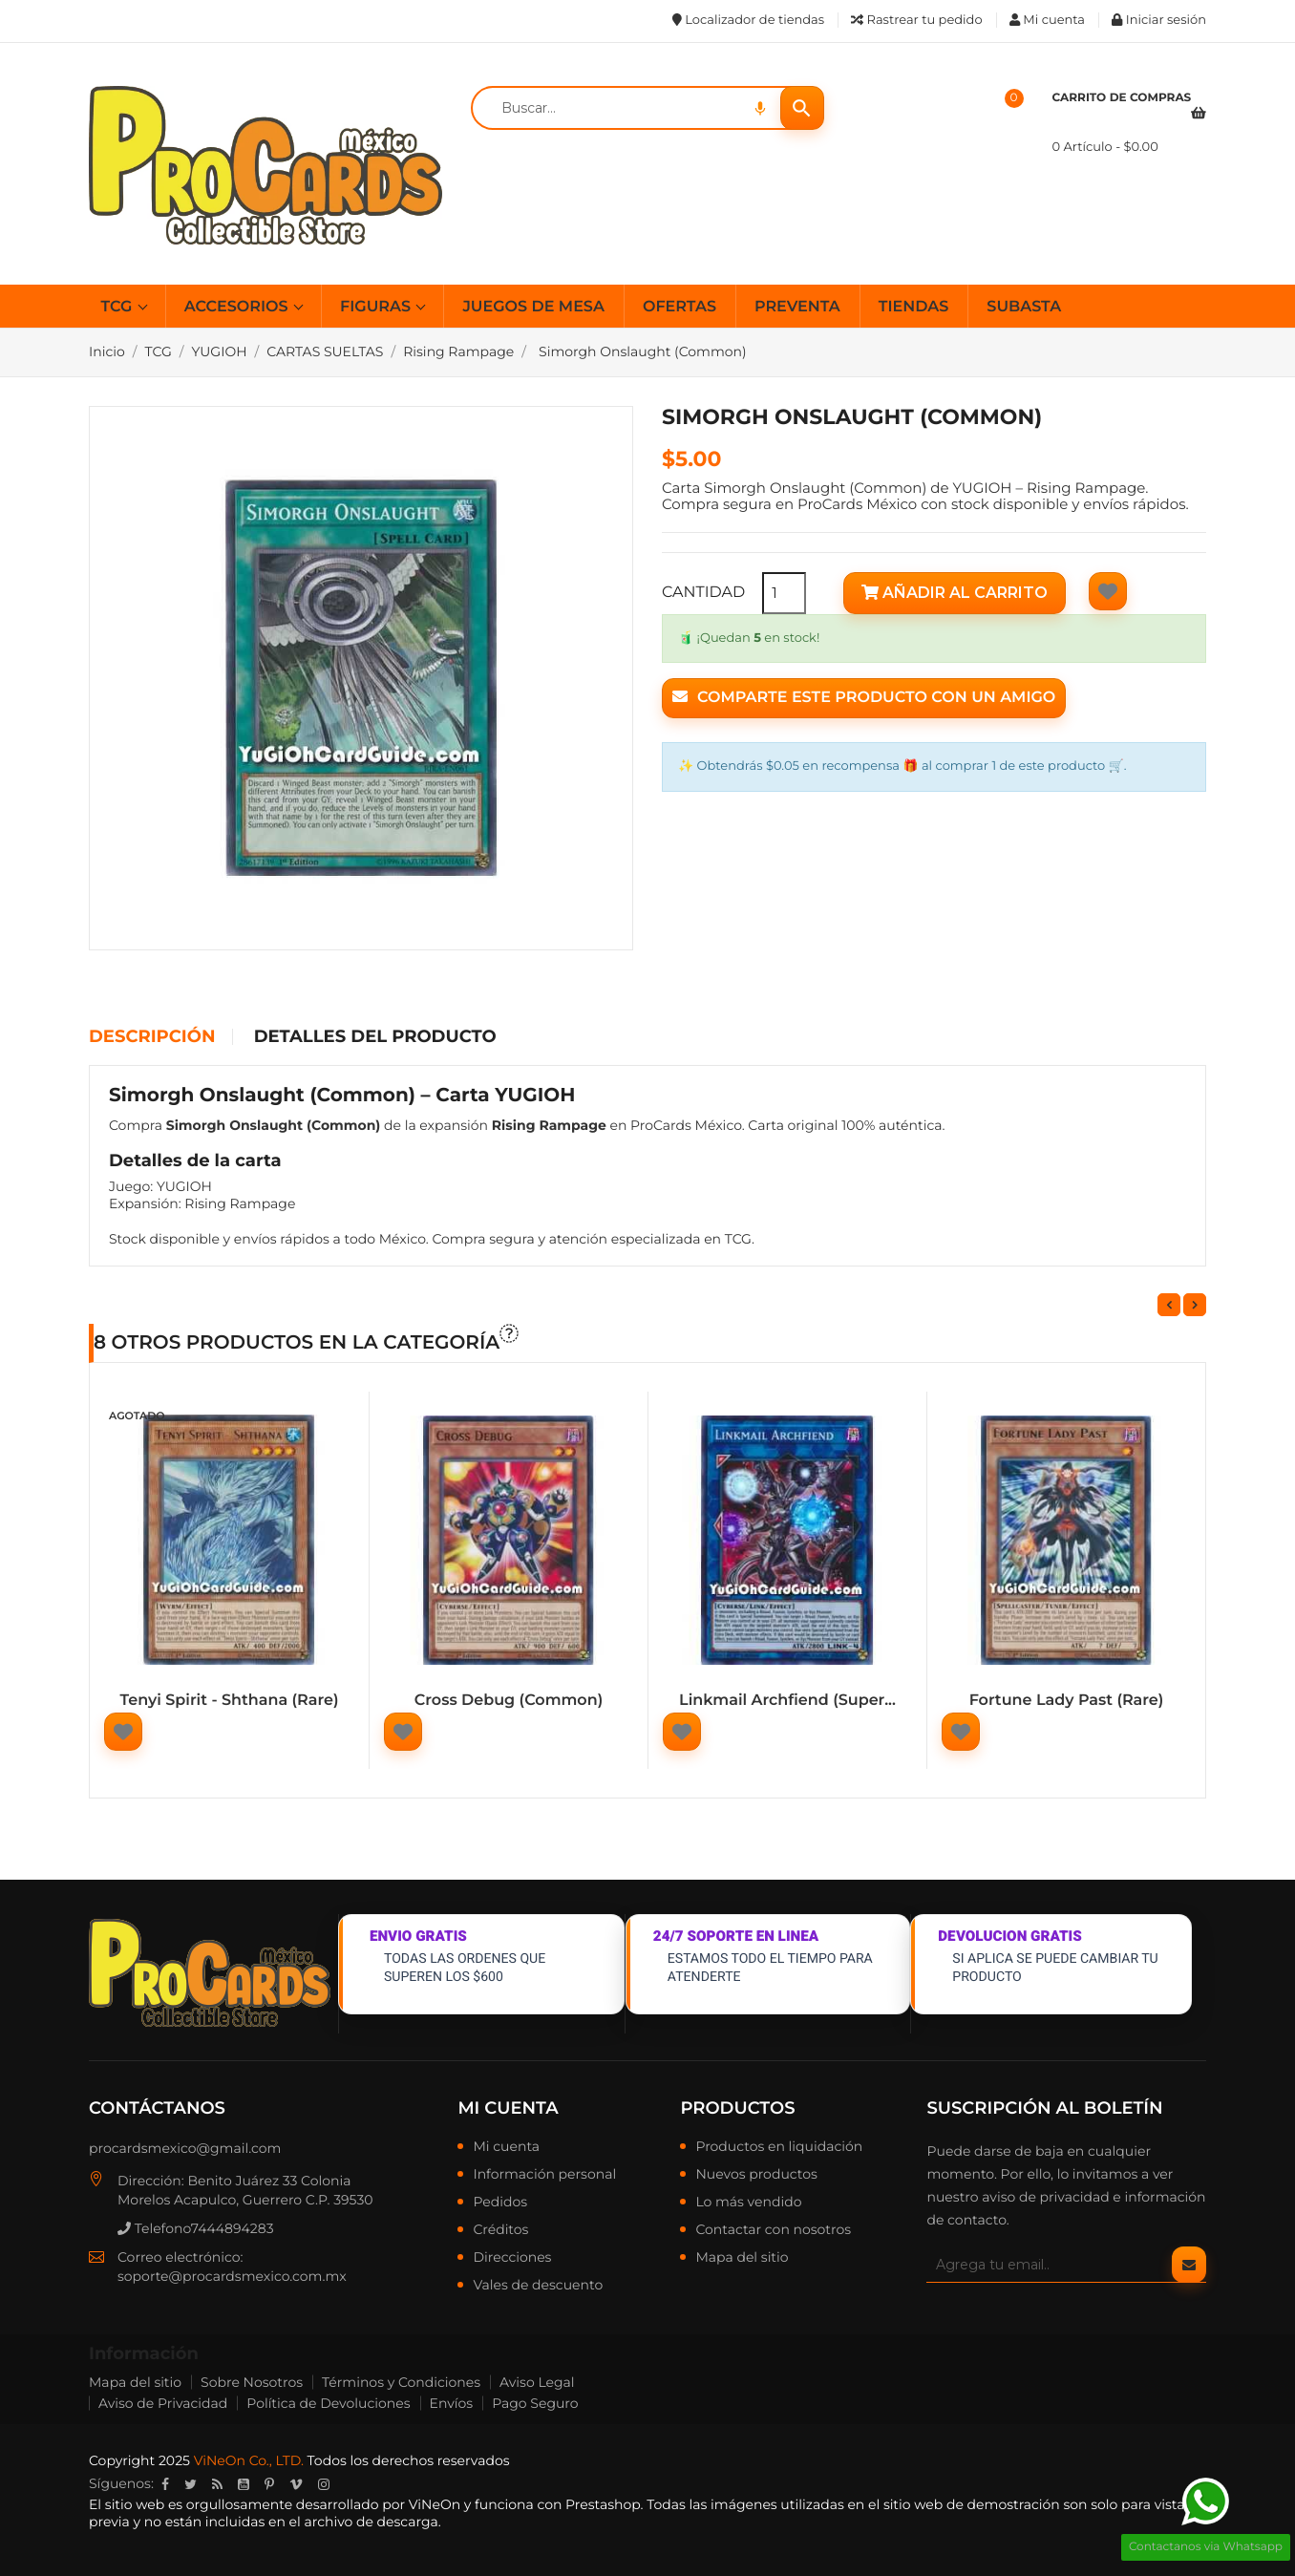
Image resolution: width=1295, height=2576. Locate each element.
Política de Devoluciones (328, 2403)
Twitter (190, 2484)
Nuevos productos (756, 2174)
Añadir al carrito (954, 593)
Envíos (452, 2403)
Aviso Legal (537, 2382)
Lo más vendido (748, 2202)
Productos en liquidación (778, 2147)
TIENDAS (914, 307)
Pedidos (500, 2202)
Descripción (152, 1037)
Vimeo (296, 2484)
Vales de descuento (538, 2285)
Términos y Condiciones (401, 2382)
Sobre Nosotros (252, 2382)
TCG (119, 307)
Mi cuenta (507, 2107)
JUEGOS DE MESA (533, 307)
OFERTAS (679, 307)
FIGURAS (377, 307)
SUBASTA (1024, 307)
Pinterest (269, 2484)
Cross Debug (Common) (508, 1701)
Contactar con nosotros (773, 2230)
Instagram (323, 2484)
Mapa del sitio (741, 2258)
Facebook (165, 2484)
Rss (217, 2484)
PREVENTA (797, 307)
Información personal (544, 2174)
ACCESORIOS (238, 307)
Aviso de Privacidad (162, 2403)
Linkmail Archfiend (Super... (787, 1701)
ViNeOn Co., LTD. (249, 2460)
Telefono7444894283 (195, 2228)
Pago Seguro (535, 2403)
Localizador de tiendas (748, 20)
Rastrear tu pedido (916, 20)
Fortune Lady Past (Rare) (1066, 1701)
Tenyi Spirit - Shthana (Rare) (229, 1701)
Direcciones (512, 2258)
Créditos (500, 2230)
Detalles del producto (375, 1037)
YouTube (243, 2484)
